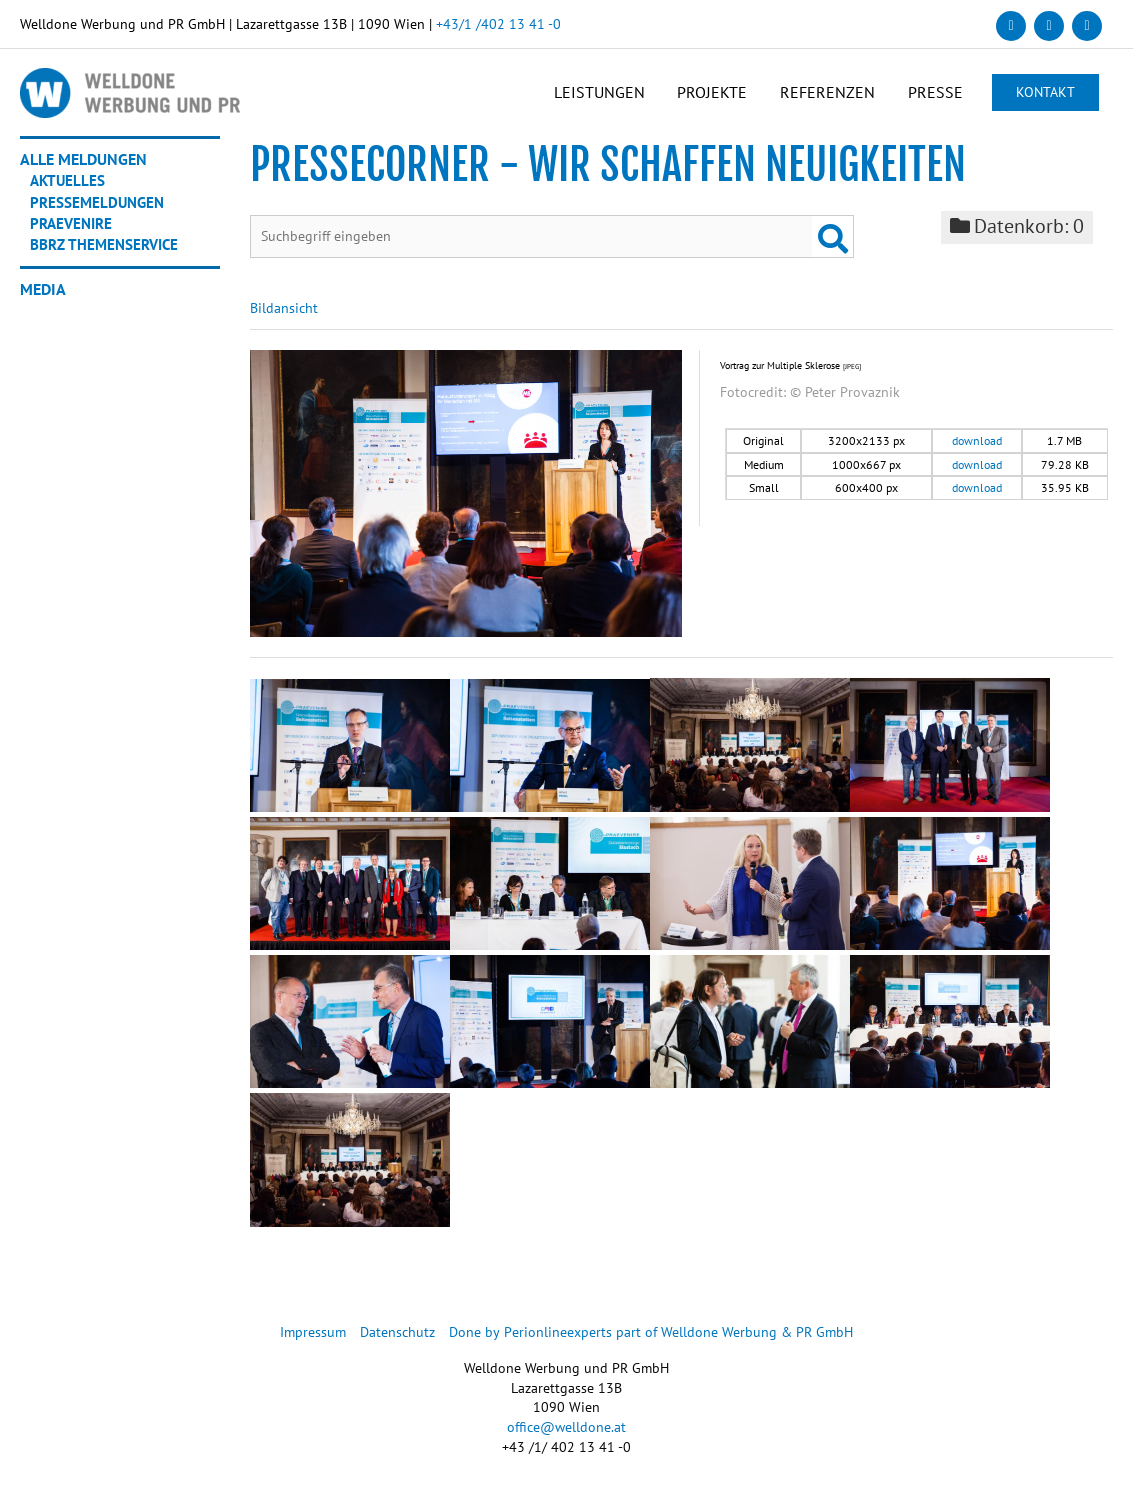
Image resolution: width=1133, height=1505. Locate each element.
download (977, 450)
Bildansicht (284, 318)
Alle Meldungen (83, 168)
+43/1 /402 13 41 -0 (498, 24)
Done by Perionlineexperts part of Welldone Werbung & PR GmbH (651, 1342)
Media (43, 296)
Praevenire (74, 231)
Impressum (314, 1342)
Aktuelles (69, 189)
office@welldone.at (566, 1437)
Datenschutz (398, 1342)
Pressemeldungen (100, 210)
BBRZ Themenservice (108, 252)
